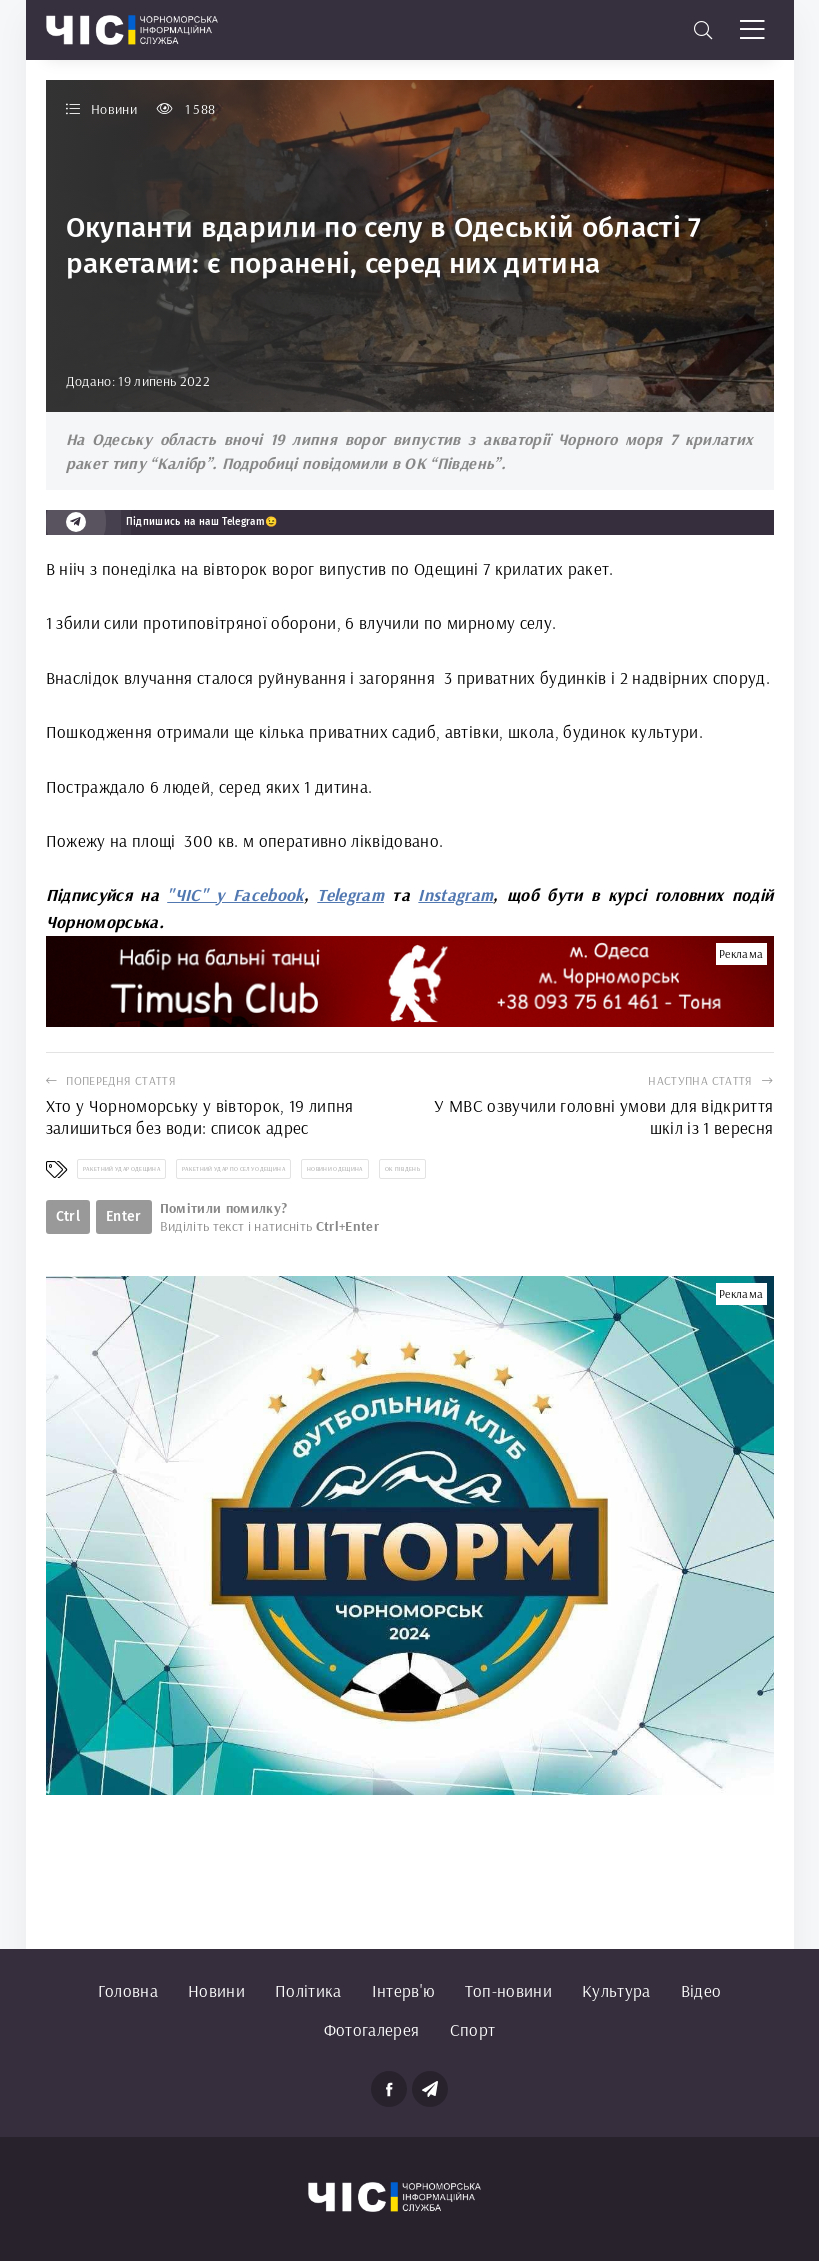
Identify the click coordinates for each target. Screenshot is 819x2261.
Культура (616, 1990)
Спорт (473, 2029)
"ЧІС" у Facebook (235, 894)
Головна (128, 1990)
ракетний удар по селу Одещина (233, 1169)
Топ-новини (508, 1990)
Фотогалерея (372, 2029)
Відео (701, 1990)
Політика (308, 1990)
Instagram (455, 894)
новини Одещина (335, 1169)
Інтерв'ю (403, 1990)
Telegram (350, 894)
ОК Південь (402, 1169)
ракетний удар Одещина (121, 1169)
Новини (216, 1990)
